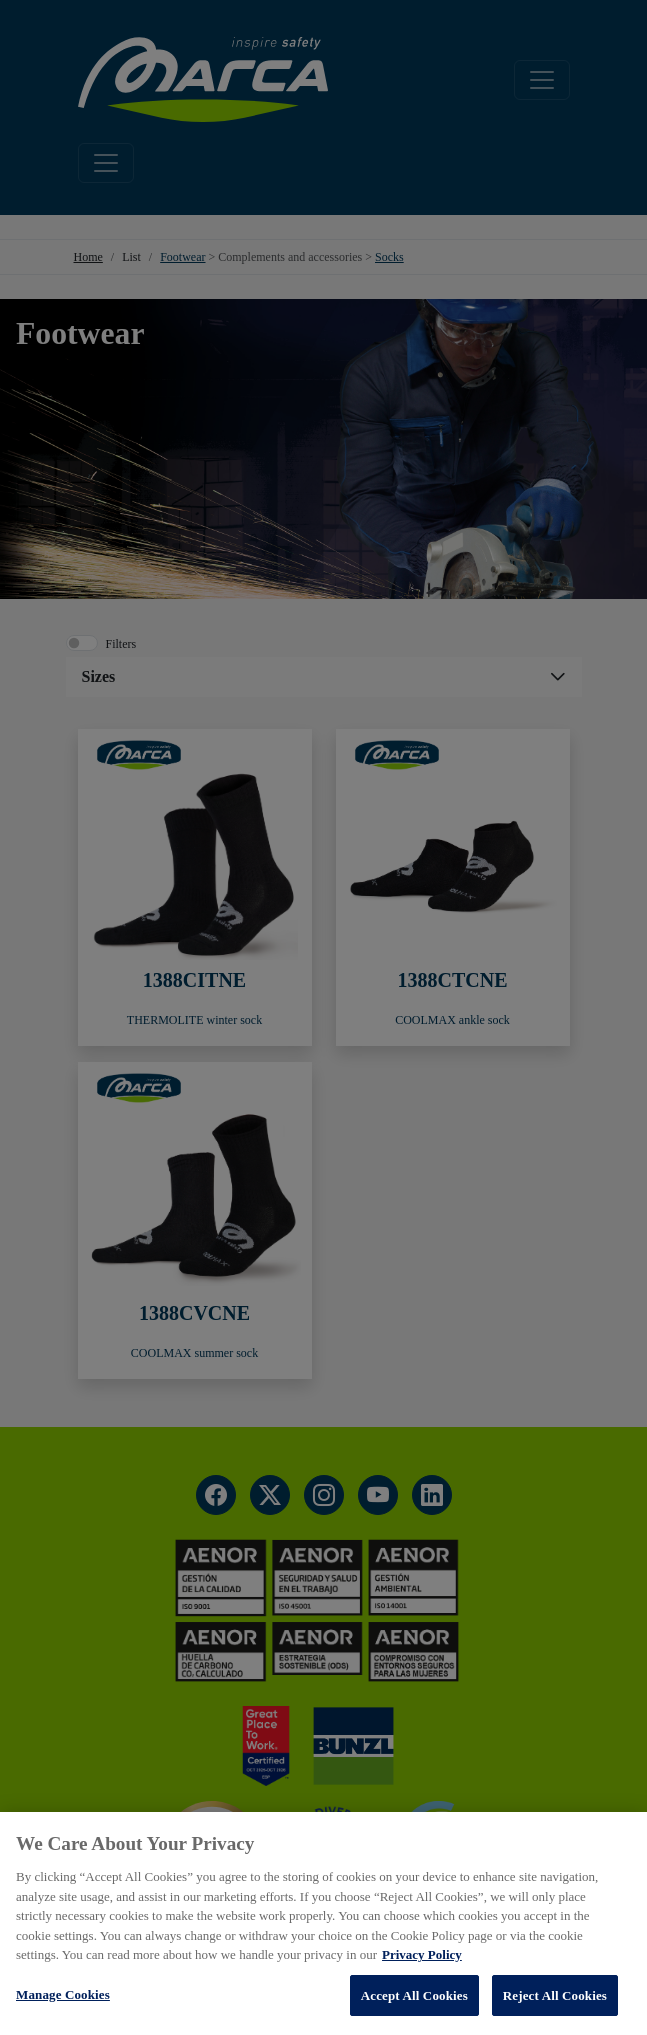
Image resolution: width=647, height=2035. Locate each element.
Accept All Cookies (414, 1997)
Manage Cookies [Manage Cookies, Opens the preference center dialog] (63, 1996)
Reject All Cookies (555, 1997)
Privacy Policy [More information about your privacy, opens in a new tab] (422, 1956)
